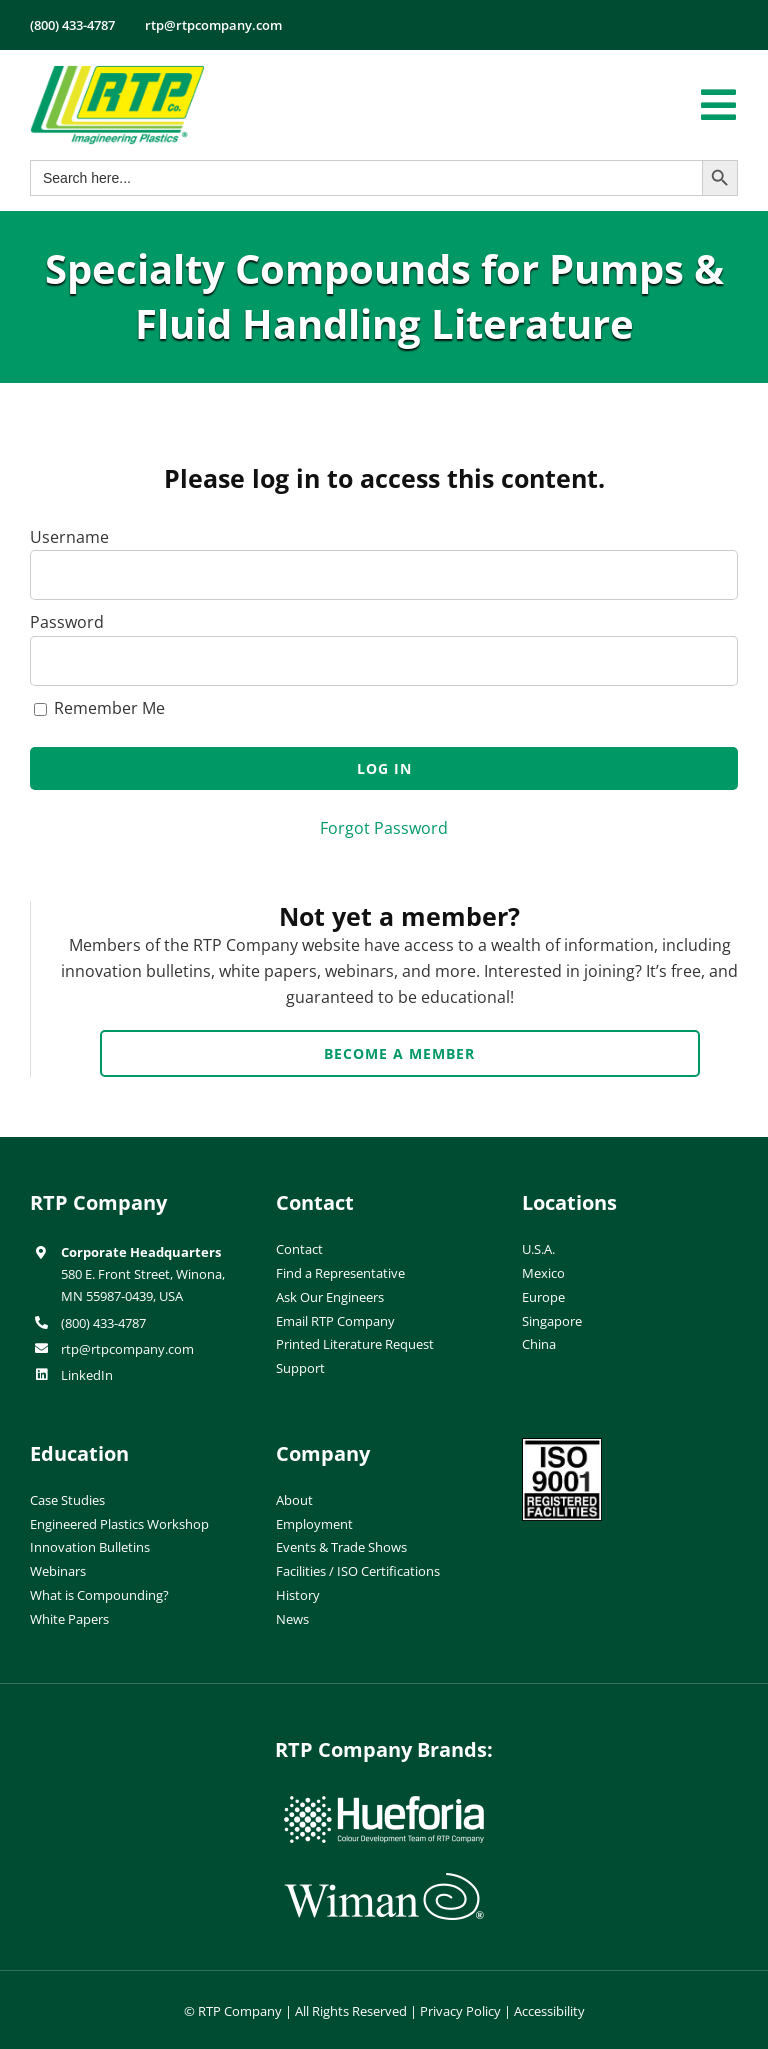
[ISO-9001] (562, 1446)
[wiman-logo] (384, 1881)
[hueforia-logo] (384, 1804)
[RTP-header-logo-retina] (117, 73)
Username (69, 537)
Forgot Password (384, 828)
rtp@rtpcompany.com (127, 1349)
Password (67, 622)
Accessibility (549, 2011)
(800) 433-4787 (103, 1323)
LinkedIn (87, 1375)
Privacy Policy (460, 2011)
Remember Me (99, 708)
